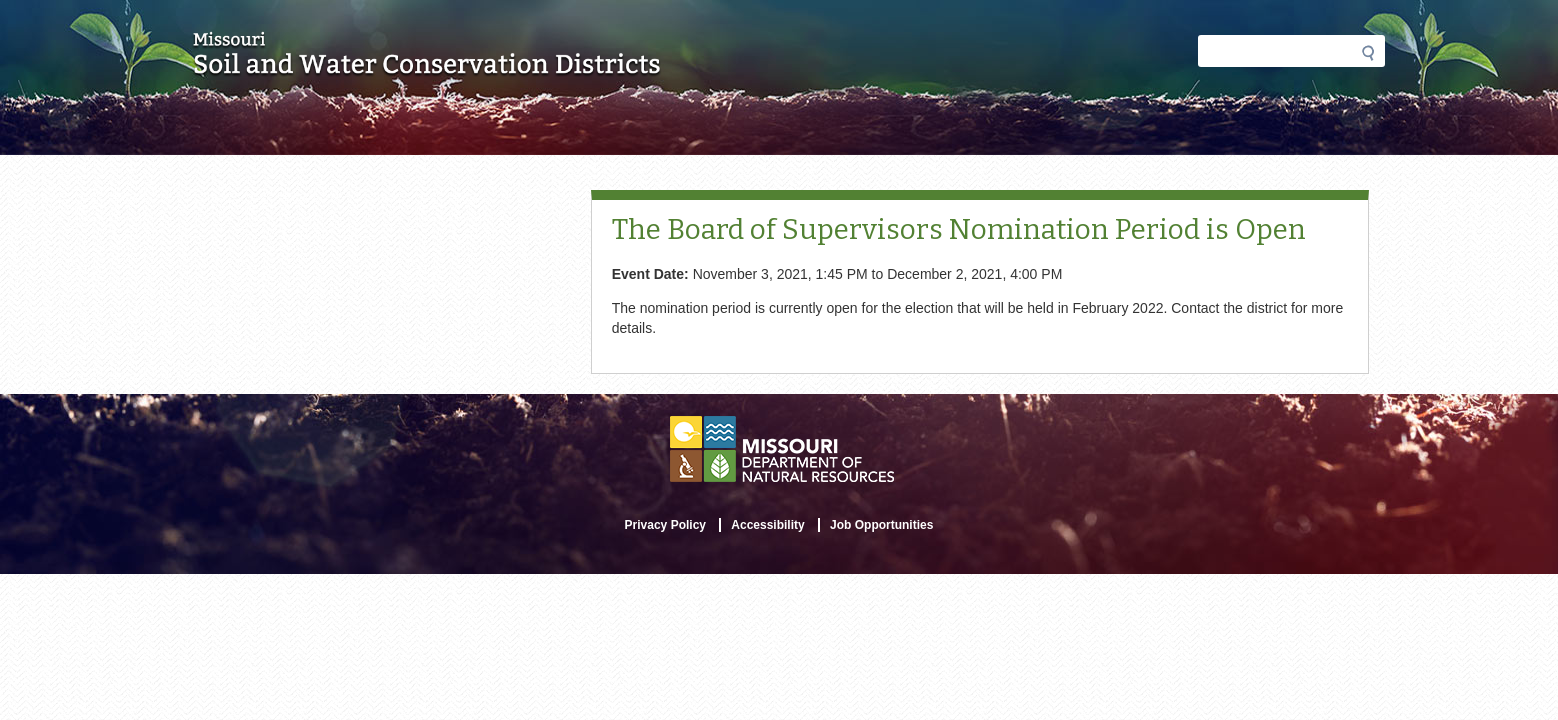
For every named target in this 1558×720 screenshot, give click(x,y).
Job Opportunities (881, 525)
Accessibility (767, 525)
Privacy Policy (665, 525)
